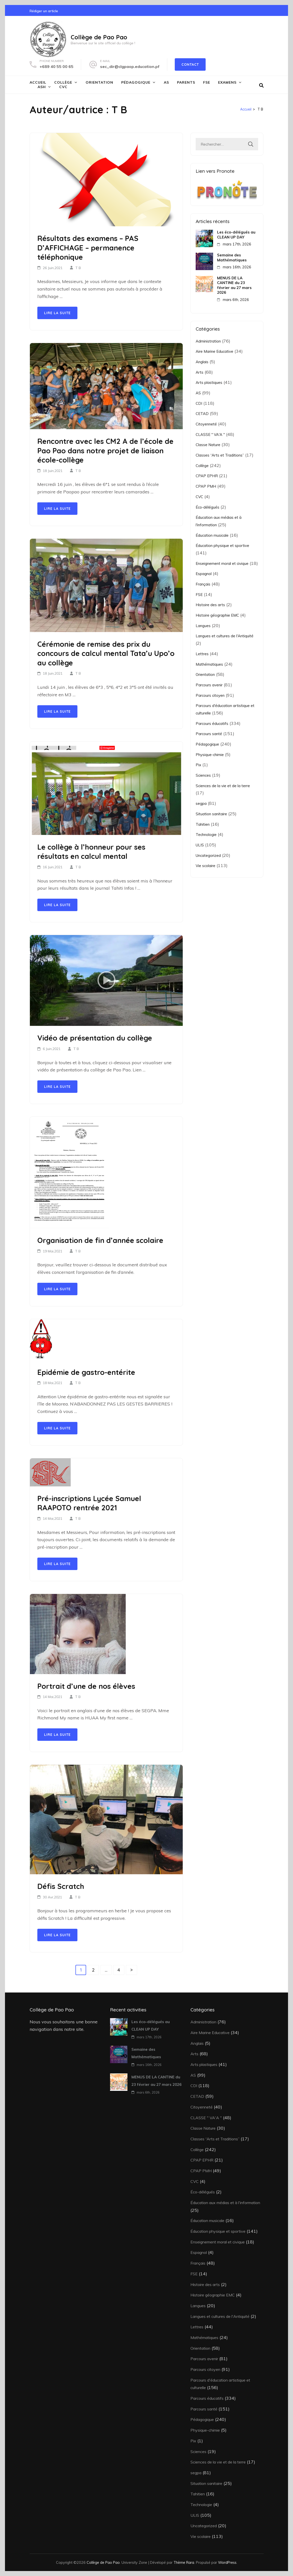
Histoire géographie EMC (217, 615)
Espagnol (204, 573)
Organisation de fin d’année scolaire (100, 1240)
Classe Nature (208, 444)
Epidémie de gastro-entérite (86, 1372)
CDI (199, 403)
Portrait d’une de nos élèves (86, 1686)
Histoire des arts (210, 604)
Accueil (38, 82)
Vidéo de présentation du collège (94, 1037)
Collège (63, 82)
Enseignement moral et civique (222, 563)
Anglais (202, 361)
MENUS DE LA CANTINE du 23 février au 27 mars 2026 (234, 285)
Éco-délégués (207, 507)
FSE (206, 82)
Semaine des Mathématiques (232, 257)
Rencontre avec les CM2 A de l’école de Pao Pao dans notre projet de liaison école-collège (105, 450)
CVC (63, 87)
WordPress (227, 2562)
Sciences (203, 775)
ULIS (200, 845)
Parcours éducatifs (212, 723)
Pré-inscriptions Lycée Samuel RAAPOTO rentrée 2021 (89, 1503)
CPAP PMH (206, 486)
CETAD (202, 413)
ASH (42, 87)
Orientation (99, 82)
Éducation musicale (212, 535)
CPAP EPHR (207, 475)
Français (203, 584)
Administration (208, 341)
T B (78, 268)
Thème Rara (184, 2562)
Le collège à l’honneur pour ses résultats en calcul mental (91, 851)
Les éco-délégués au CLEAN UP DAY (236, 234)
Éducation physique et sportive (222, 545)
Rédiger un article (44, 11)
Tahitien (203, 824)
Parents (186, 82)
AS (166, 82)
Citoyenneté (206, 424)
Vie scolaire (205, 865)
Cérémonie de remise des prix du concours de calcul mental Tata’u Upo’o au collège (106, 653)
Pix (198, 764)
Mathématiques (209, 664)
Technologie (206, 834)
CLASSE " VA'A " (210, 434)
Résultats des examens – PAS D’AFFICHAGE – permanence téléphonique (87, 247)
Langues (203, 625)
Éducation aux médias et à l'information (225, 2202)
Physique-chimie (210, 754)
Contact (190, 64)
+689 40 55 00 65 (56, 66)
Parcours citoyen (210, 695)
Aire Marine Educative (214, 351)
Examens (227, 82)
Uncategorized (208, 855)
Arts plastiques (209, 382)
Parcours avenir (209, 685)
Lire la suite (57, 313)
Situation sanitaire (211, 814)
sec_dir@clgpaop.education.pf (130, 66)
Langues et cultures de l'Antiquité (224, 636)
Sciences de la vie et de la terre (223, 785)
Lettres (202, 653)
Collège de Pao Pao (99, 37)
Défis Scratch (60, 1886)
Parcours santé (209, 733)
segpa (201, 803)
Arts (199, 372)
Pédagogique (135, 82)
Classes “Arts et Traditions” (220, 455)
